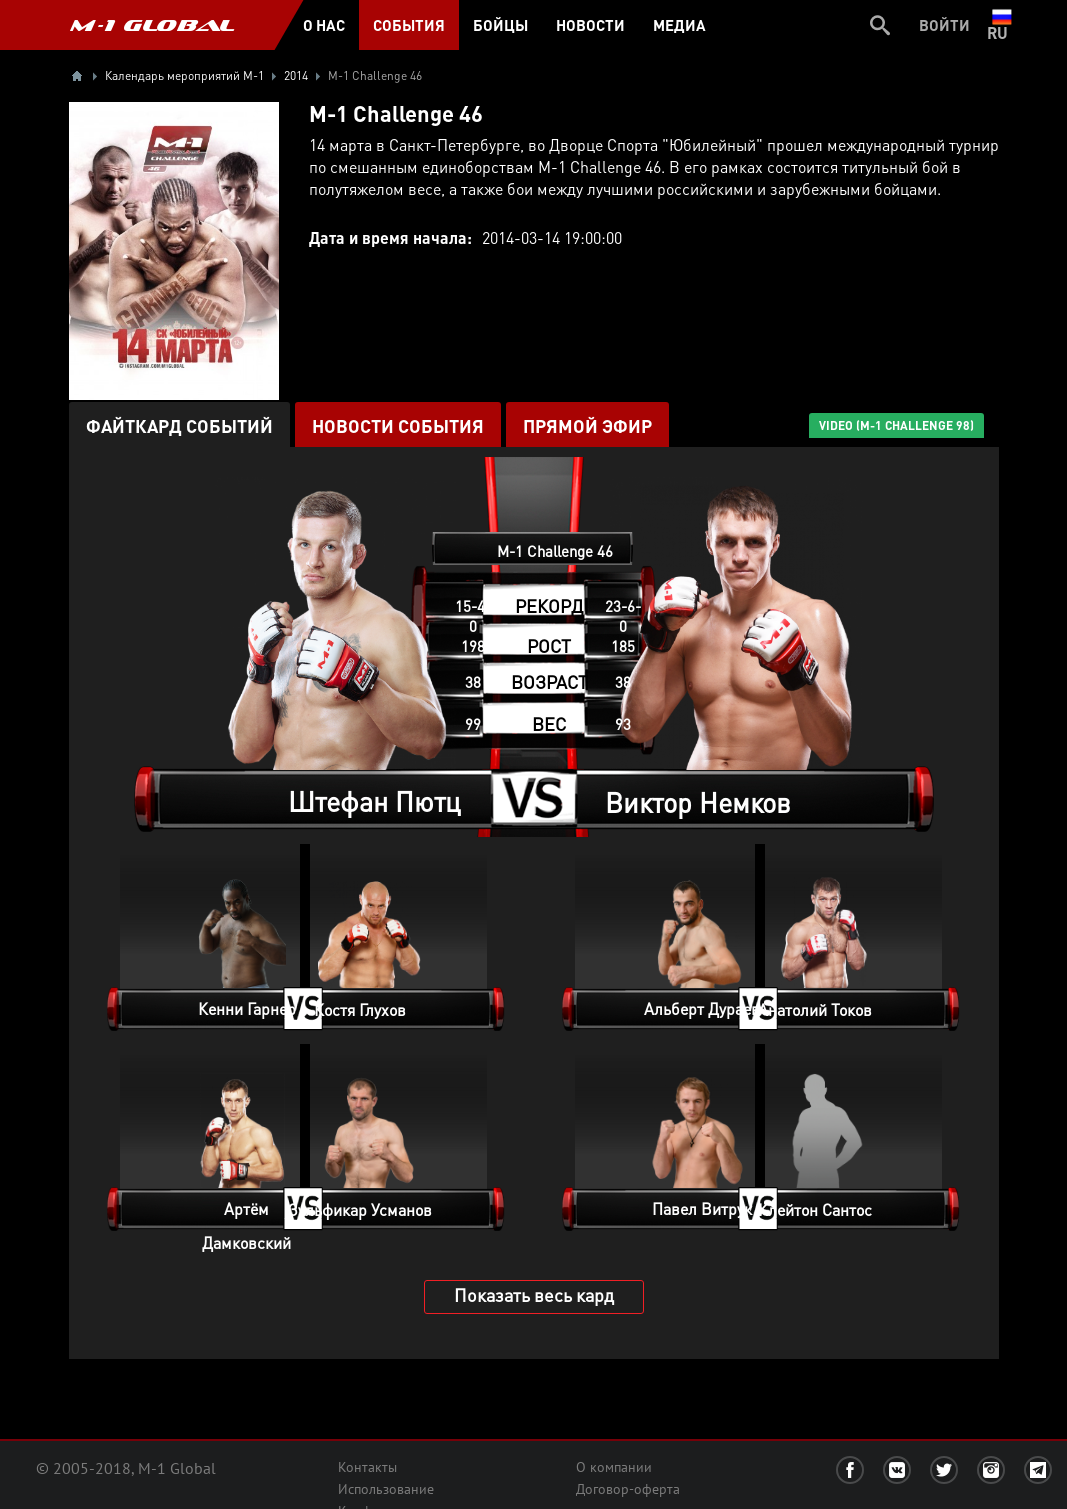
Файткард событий (179, 425)
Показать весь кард (534, 1294)
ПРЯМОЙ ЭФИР (587, 425)
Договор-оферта (628, 1489)
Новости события (398, 425)
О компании (614, 1467)
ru (1001, 25)
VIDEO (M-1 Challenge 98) (896, 425)
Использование (386, 1489)
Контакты (367, 1467)
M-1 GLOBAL (152, 25)
